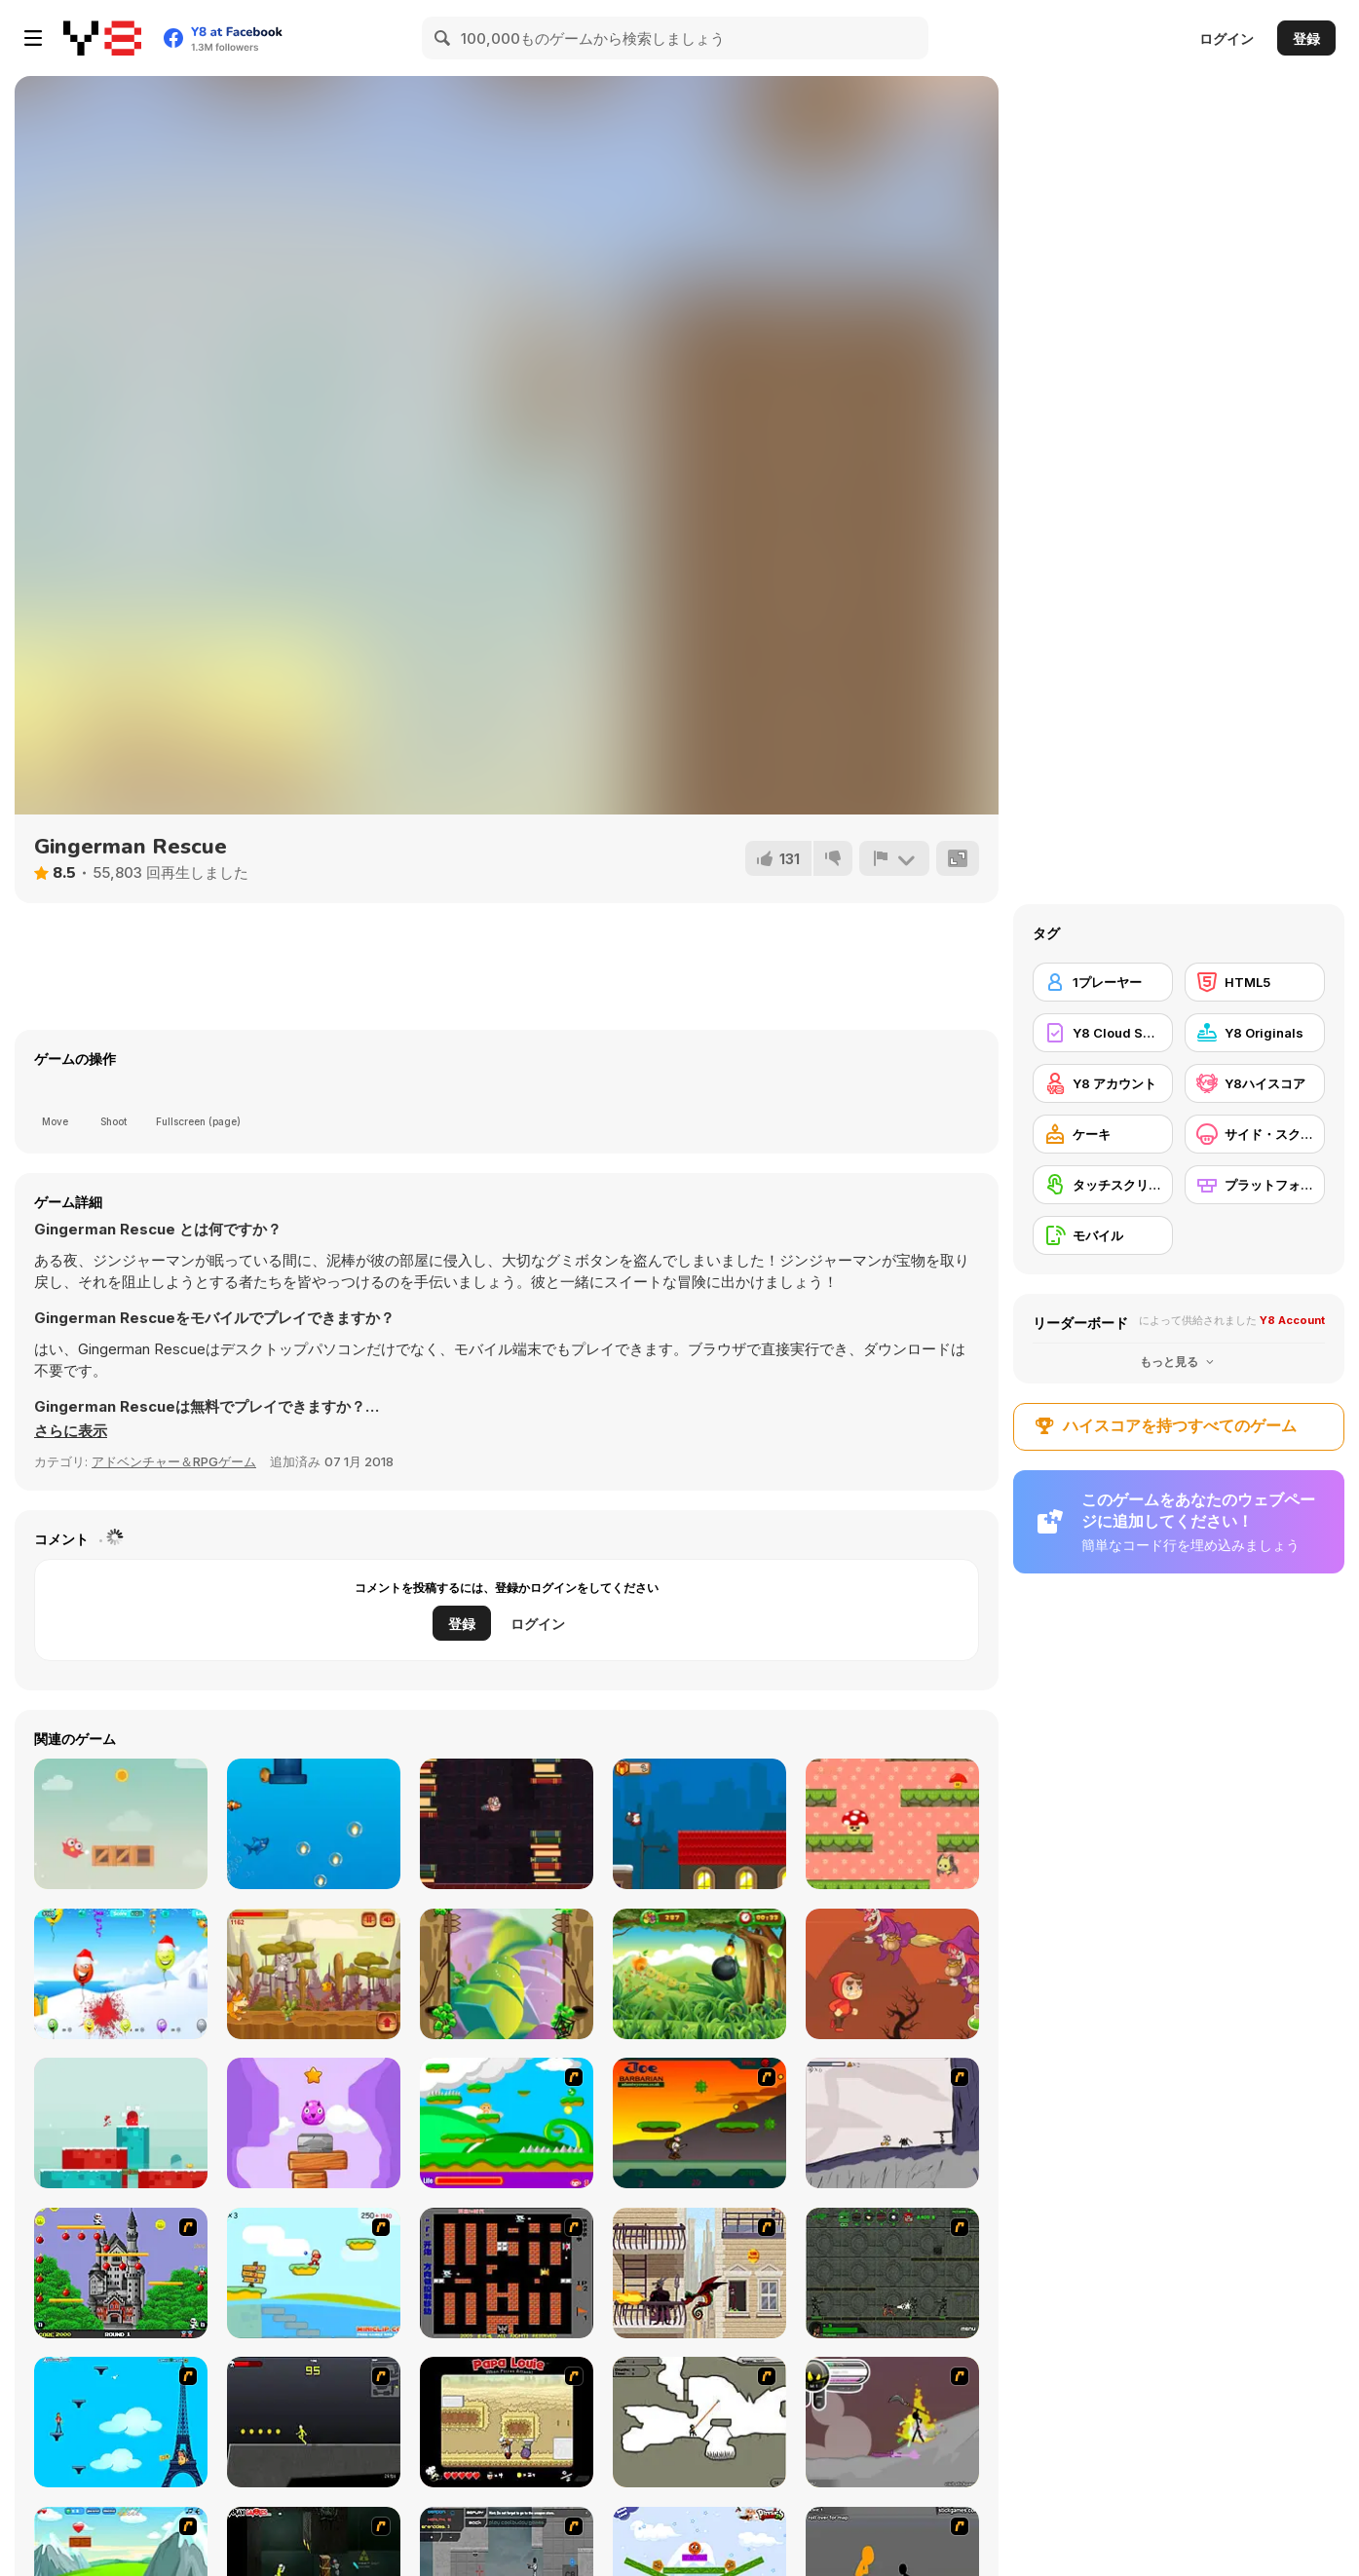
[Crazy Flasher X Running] (313, 2422)
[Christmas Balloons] (121, 1974)
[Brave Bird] (121, 1824)
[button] (70, 1431)
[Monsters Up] (313, 2123)
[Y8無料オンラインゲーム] (102, 38)
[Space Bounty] (892, 2273)
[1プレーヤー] (1103, 982)
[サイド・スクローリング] (1255, 1134)
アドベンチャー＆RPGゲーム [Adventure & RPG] (174, 1461)
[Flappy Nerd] (506, 1824)
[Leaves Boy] (506, 1974)
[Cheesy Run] (313, 1974)
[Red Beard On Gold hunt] (313, 2273)
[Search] (443, 38)
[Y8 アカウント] (1103, 1083)
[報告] (894, 858)
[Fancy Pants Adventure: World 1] (892, 2123)
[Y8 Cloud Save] (1103, 1032)
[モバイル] (1103, 1235)
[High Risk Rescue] (699, 2273)
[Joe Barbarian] (699, 2123)
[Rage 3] (892, 2422)
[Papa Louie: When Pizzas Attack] (506, 2422)
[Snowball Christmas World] (121, 2123)
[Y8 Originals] (1255, 1032)
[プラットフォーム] (1255, 1184)
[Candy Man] (506, 2123)
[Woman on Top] (121, 2422)
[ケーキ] (1103, 1134)
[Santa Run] (699, 1824)
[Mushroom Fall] (892, 1824)
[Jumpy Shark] (313, 1824)
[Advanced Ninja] (699, 2422)
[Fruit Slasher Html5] (699, 1974)
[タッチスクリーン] (1103, 1184)
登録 (1306, 38)
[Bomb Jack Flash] (121, 2273)
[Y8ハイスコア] (1255, 1083)
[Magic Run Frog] (892, 1974)
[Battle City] (506, 2273)
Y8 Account (1292, 1320)
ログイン (1226, 38)
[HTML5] (1255, 982)
